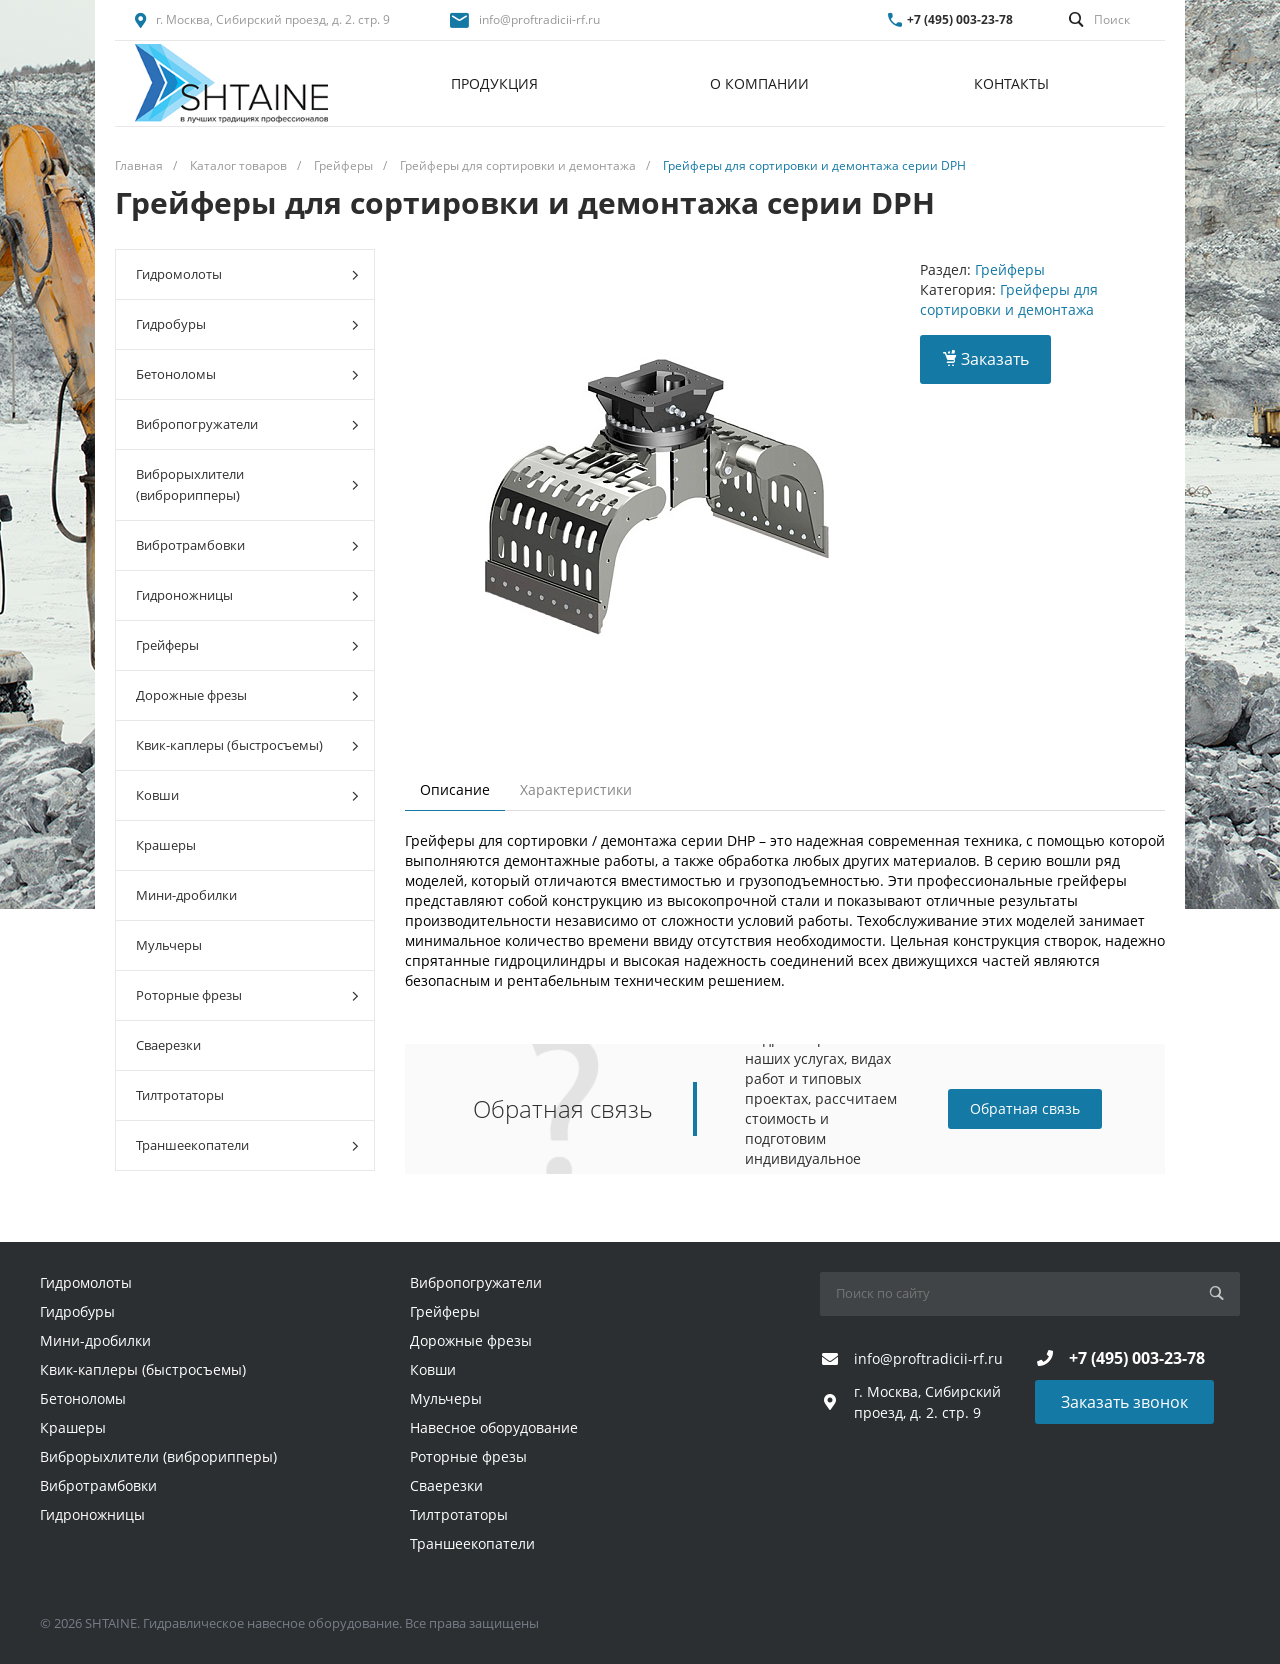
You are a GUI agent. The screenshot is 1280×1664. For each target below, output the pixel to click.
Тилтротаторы (180, 1095)
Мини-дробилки (186, 895)
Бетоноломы (247, 374)
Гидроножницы (247, 595)
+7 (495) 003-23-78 (960, 19)
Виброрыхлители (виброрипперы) (247, 484)
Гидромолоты (247, 274)
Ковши (247, 795)
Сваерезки (168, 1045)
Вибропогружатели (247, 424)
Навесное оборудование (494, 1427)
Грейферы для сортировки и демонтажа (1009, 299)
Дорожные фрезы (247, 695)
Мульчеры (169, 945)
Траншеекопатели (247, 1145)
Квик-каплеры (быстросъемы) (247, 745)
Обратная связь (1025, 1108)
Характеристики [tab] (576, 789)
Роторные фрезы (247, 995)
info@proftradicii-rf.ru (539, 19)
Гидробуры (247, 324)
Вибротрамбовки (247, 545)
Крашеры (166, 845)
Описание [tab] (455, 789)
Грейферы (247, 645)
